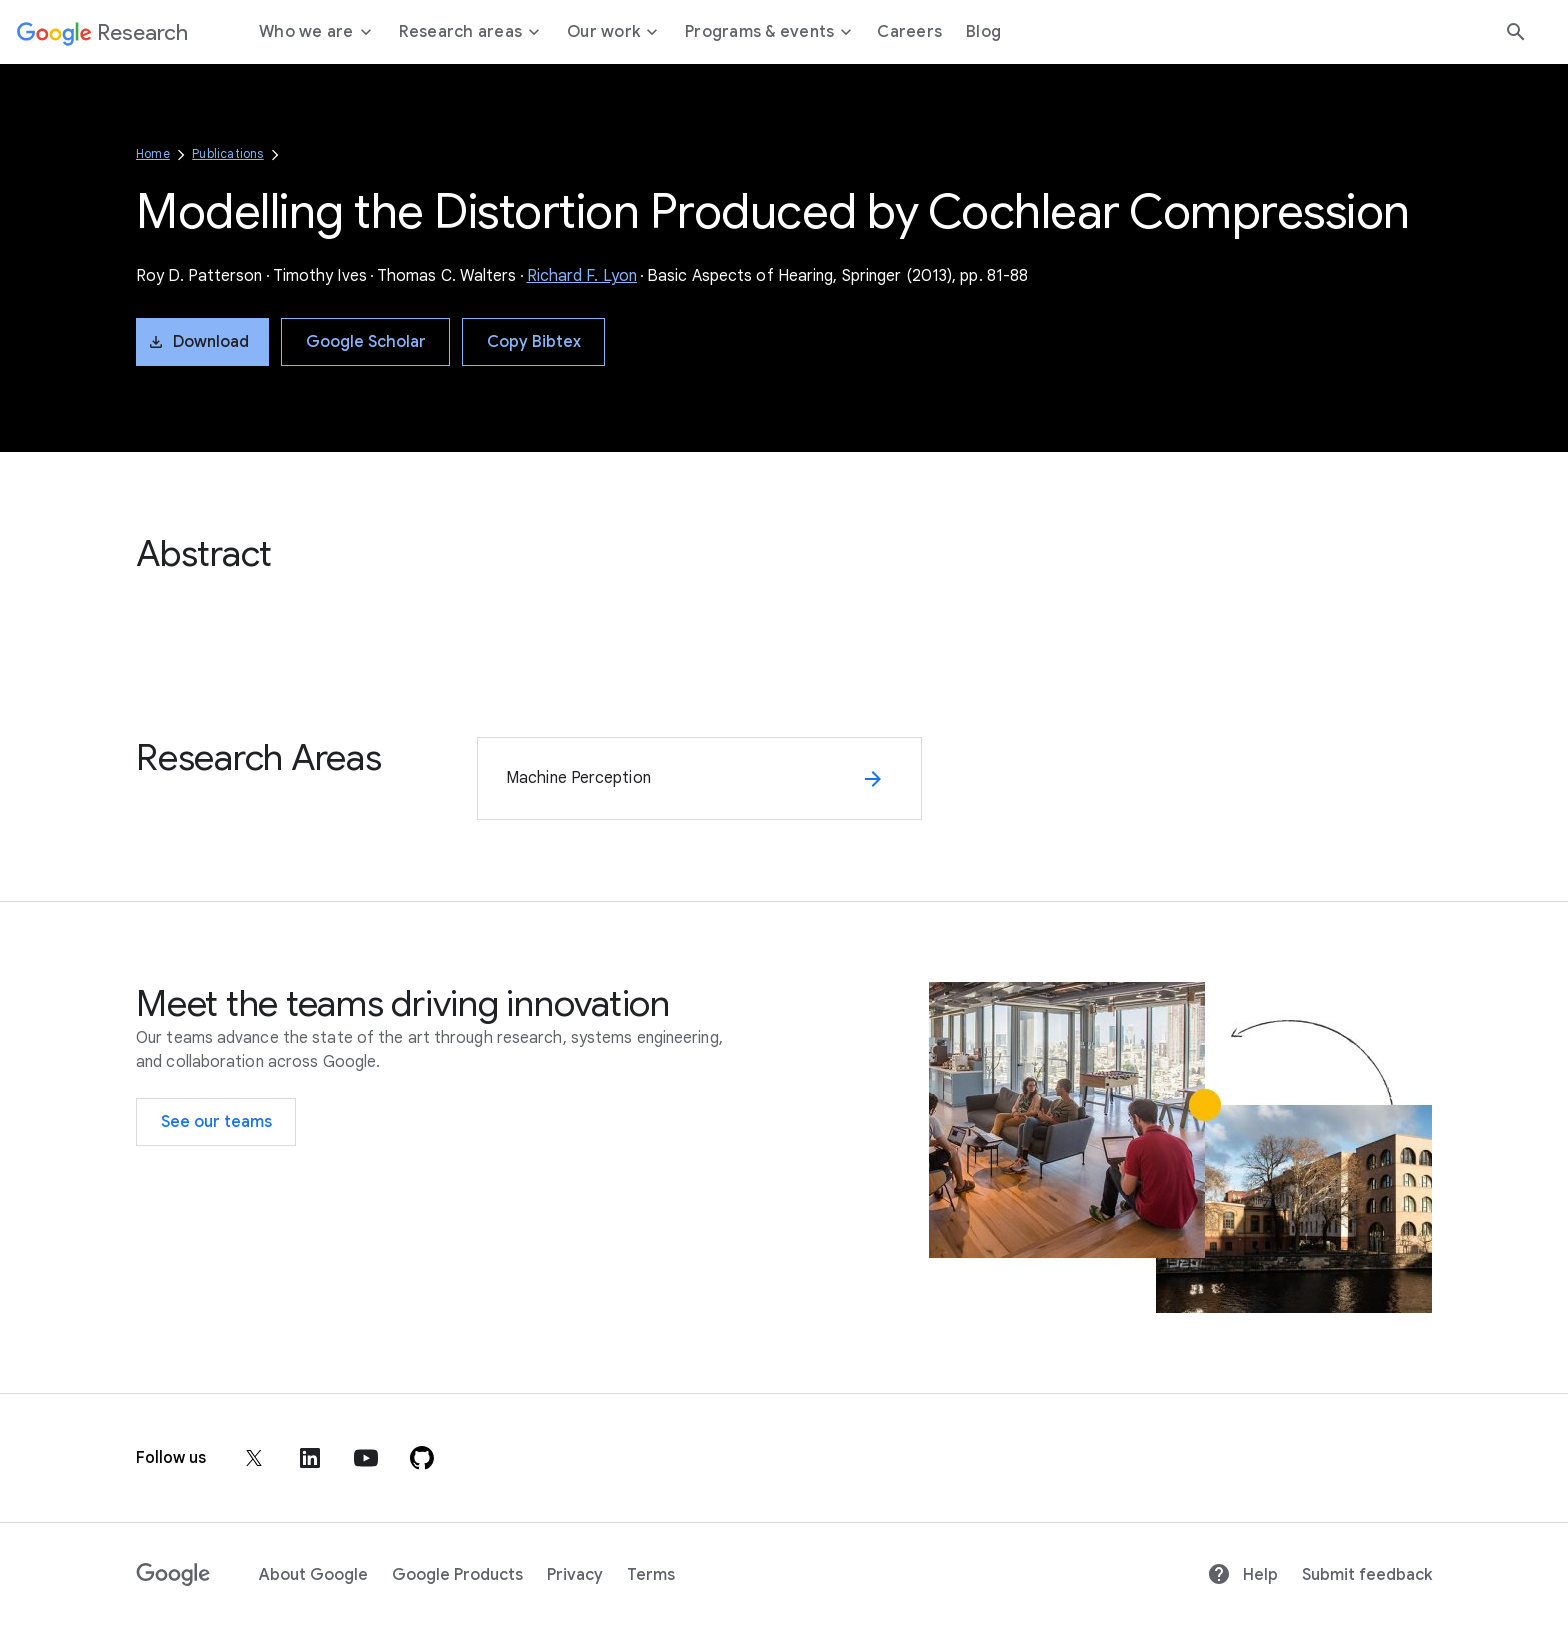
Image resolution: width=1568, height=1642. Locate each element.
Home (153, 153)
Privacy (575, 1575)
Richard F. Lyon (582, 276)
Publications (227, 153)
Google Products (457, 1575)
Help (1242, 1575)
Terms (651, 1575)
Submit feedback (1367, 1575)
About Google (313, 1575)
